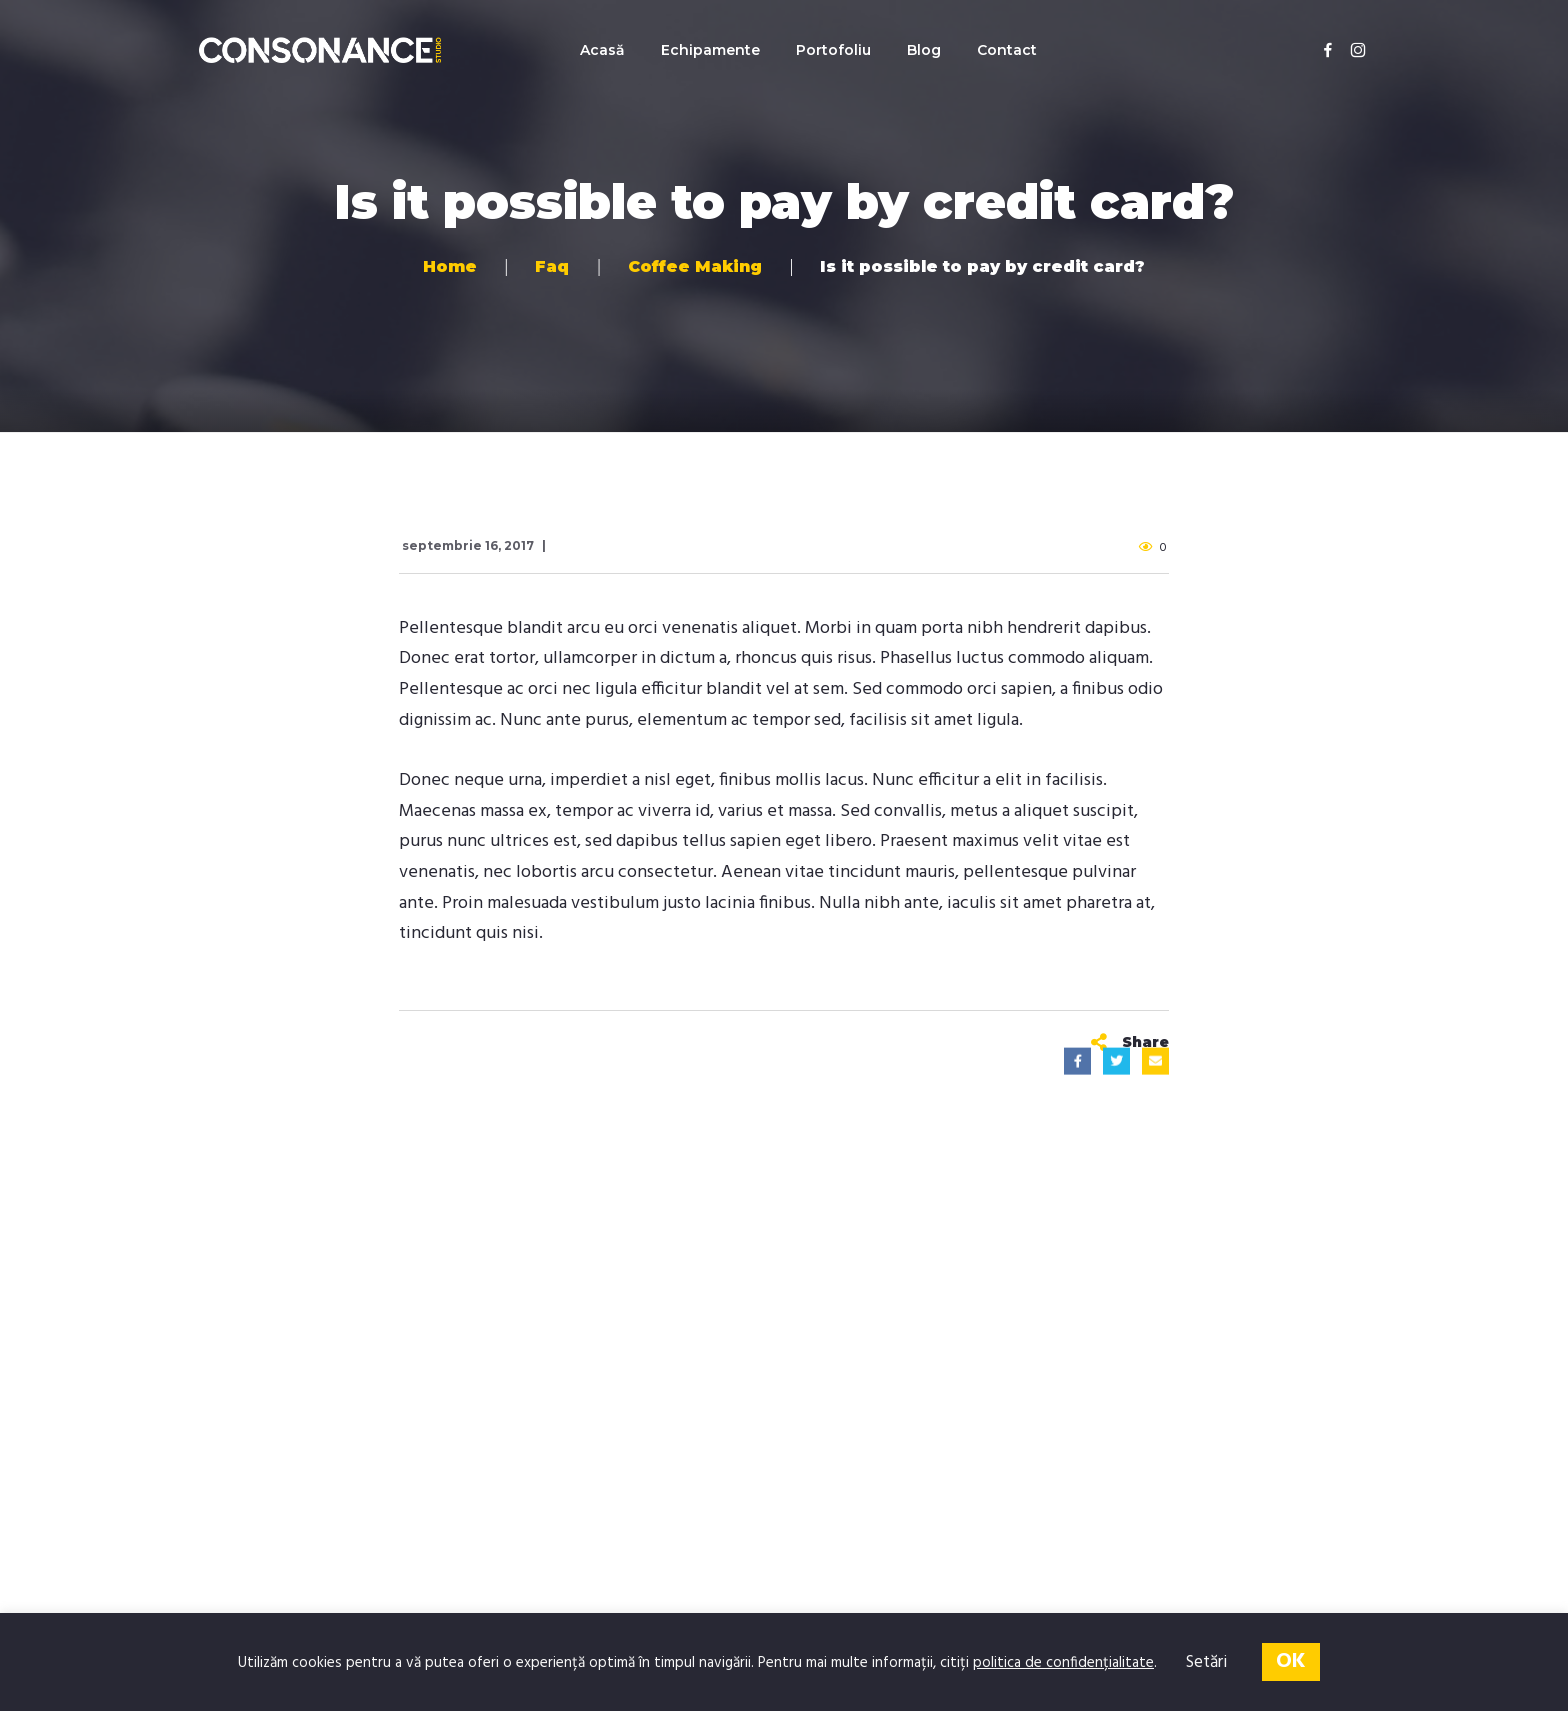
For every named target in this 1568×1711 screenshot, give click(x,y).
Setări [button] (1206, 1662)
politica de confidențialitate (1063, 1663)
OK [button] (1291, 1661)
